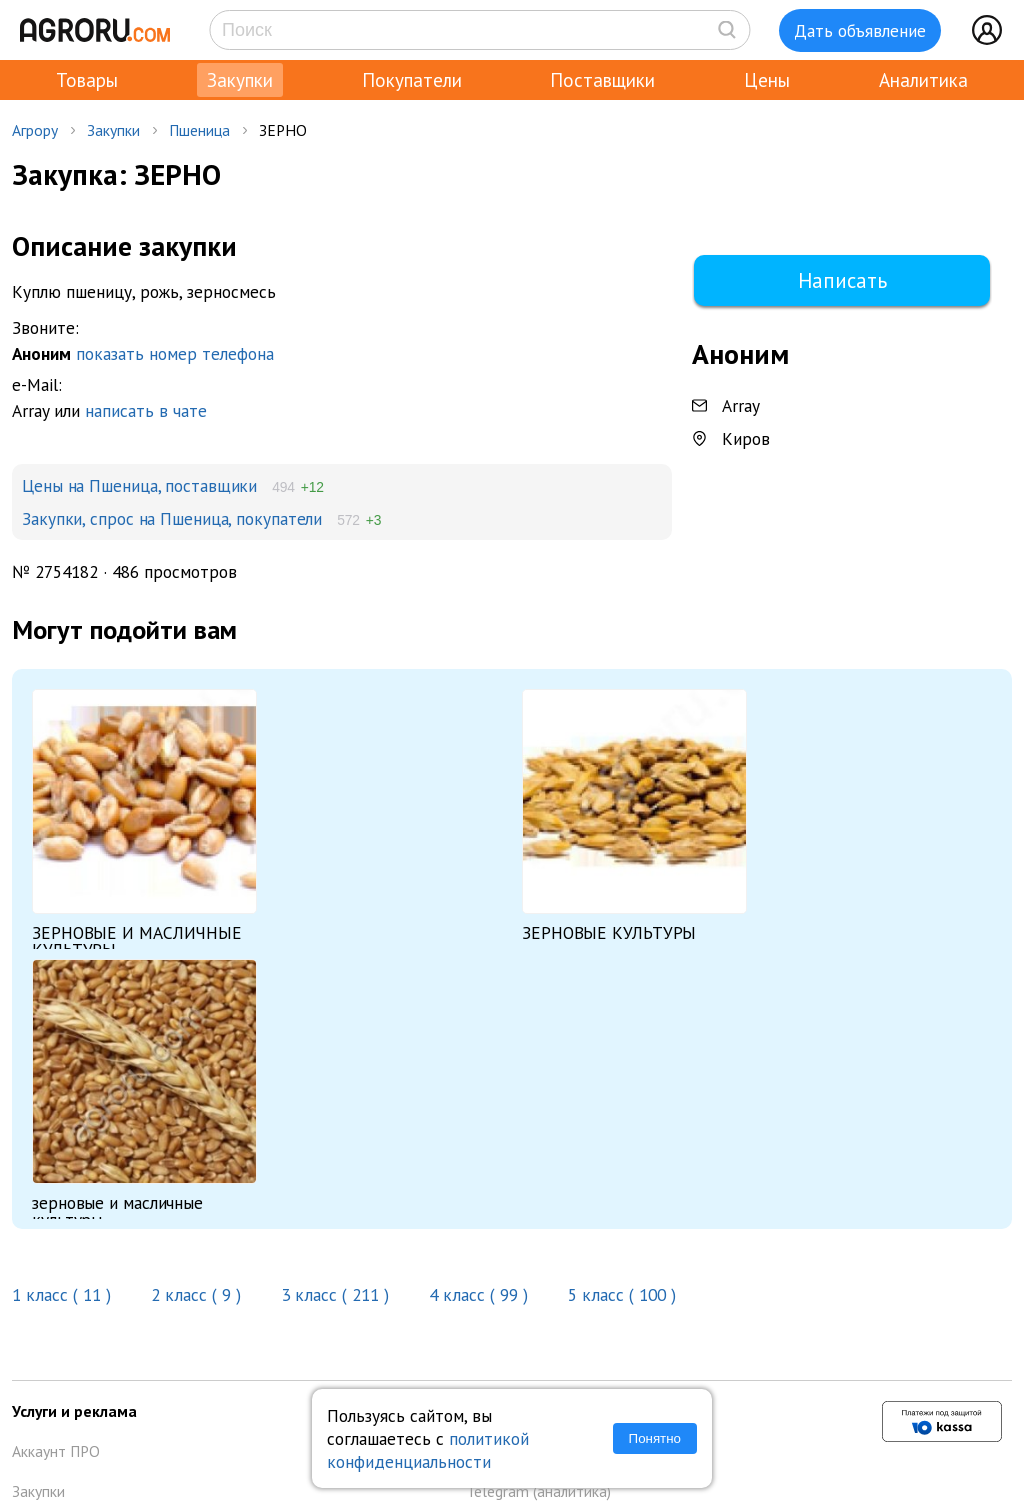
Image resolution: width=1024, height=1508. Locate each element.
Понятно (655, 1438)
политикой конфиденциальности (428, 1450)
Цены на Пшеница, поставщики (139, 485)
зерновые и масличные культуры (117, 1211)
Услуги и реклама (74, 1411)
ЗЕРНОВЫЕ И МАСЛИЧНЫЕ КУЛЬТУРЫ (137, 941)
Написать (842, 280)
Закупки (240, 80)
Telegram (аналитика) (538, 1491)
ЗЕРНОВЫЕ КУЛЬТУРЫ (609, 932)
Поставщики (602, 80)
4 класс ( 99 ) (478, 1294)
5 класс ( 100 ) (622, 1294)
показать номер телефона (175, 353)
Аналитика (923, 80)
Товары (87, 80)
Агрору (35, 130)
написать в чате (146, 410)
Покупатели (412, 80)
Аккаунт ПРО (56, 1451)
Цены (767, 80)
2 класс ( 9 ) (196, 1294)
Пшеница (199, 130)
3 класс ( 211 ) (335, 1294)
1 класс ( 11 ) (64, 1294)
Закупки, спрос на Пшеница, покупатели (172, 518)
